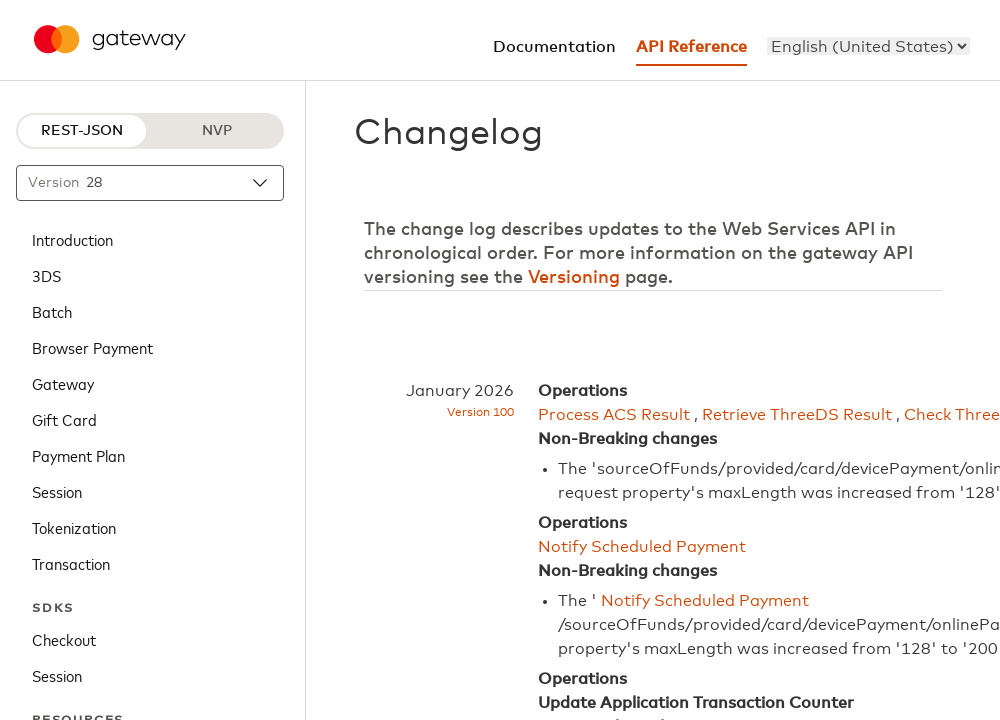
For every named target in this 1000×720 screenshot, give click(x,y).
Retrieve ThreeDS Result (797, 415)
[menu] (868, 46)
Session (57, 491)
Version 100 (480, 413)
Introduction (72, 239)
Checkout (64, 639)
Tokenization (74, 527)
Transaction (71, 563)
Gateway (63, 383)
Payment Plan (78, 455)
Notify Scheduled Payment (642, 547)
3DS (46, 275)
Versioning (574, 278)
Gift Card (64, 419)
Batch (52, 311)
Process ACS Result (614, 415)
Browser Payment (92, 347)
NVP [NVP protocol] (217, 131)
